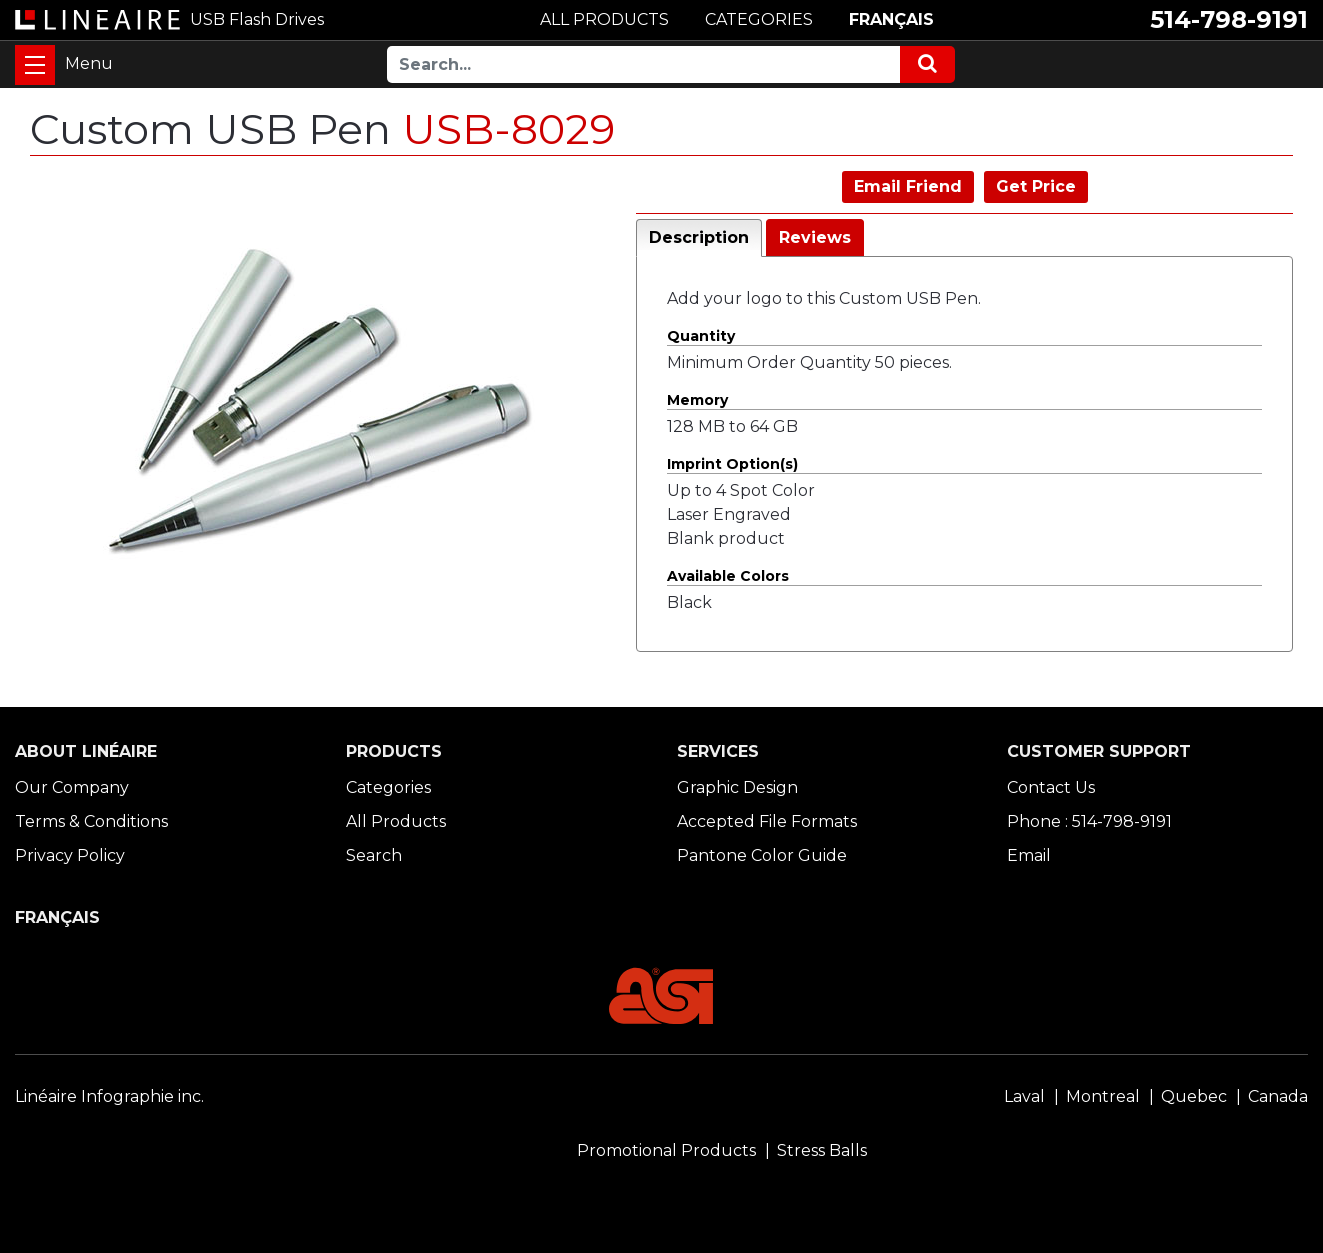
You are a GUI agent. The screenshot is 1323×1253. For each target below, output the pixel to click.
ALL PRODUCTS (604, 19)
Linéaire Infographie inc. (109, 1096)
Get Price (1036, 186)
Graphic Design (737, 787)
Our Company (72, 787)
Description (699, 237)
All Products (396, 821)
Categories (388, 787)
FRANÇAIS (891, 19)
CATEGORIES (759, 19)
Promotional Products (666, 1150)
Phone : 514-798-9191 (1089, 821)
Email (1029, 855)
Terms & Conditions (91, 821)
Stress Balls (822, 1150)
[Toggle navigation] (35, 65)
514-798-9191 (1229, 19)
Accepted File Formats (767, 821)
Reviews (815, 237)
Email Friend (908, 186)
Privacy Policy (70, 855)
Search (374, 855)
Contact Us (1051, 787)
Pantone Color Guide (762, 855)
